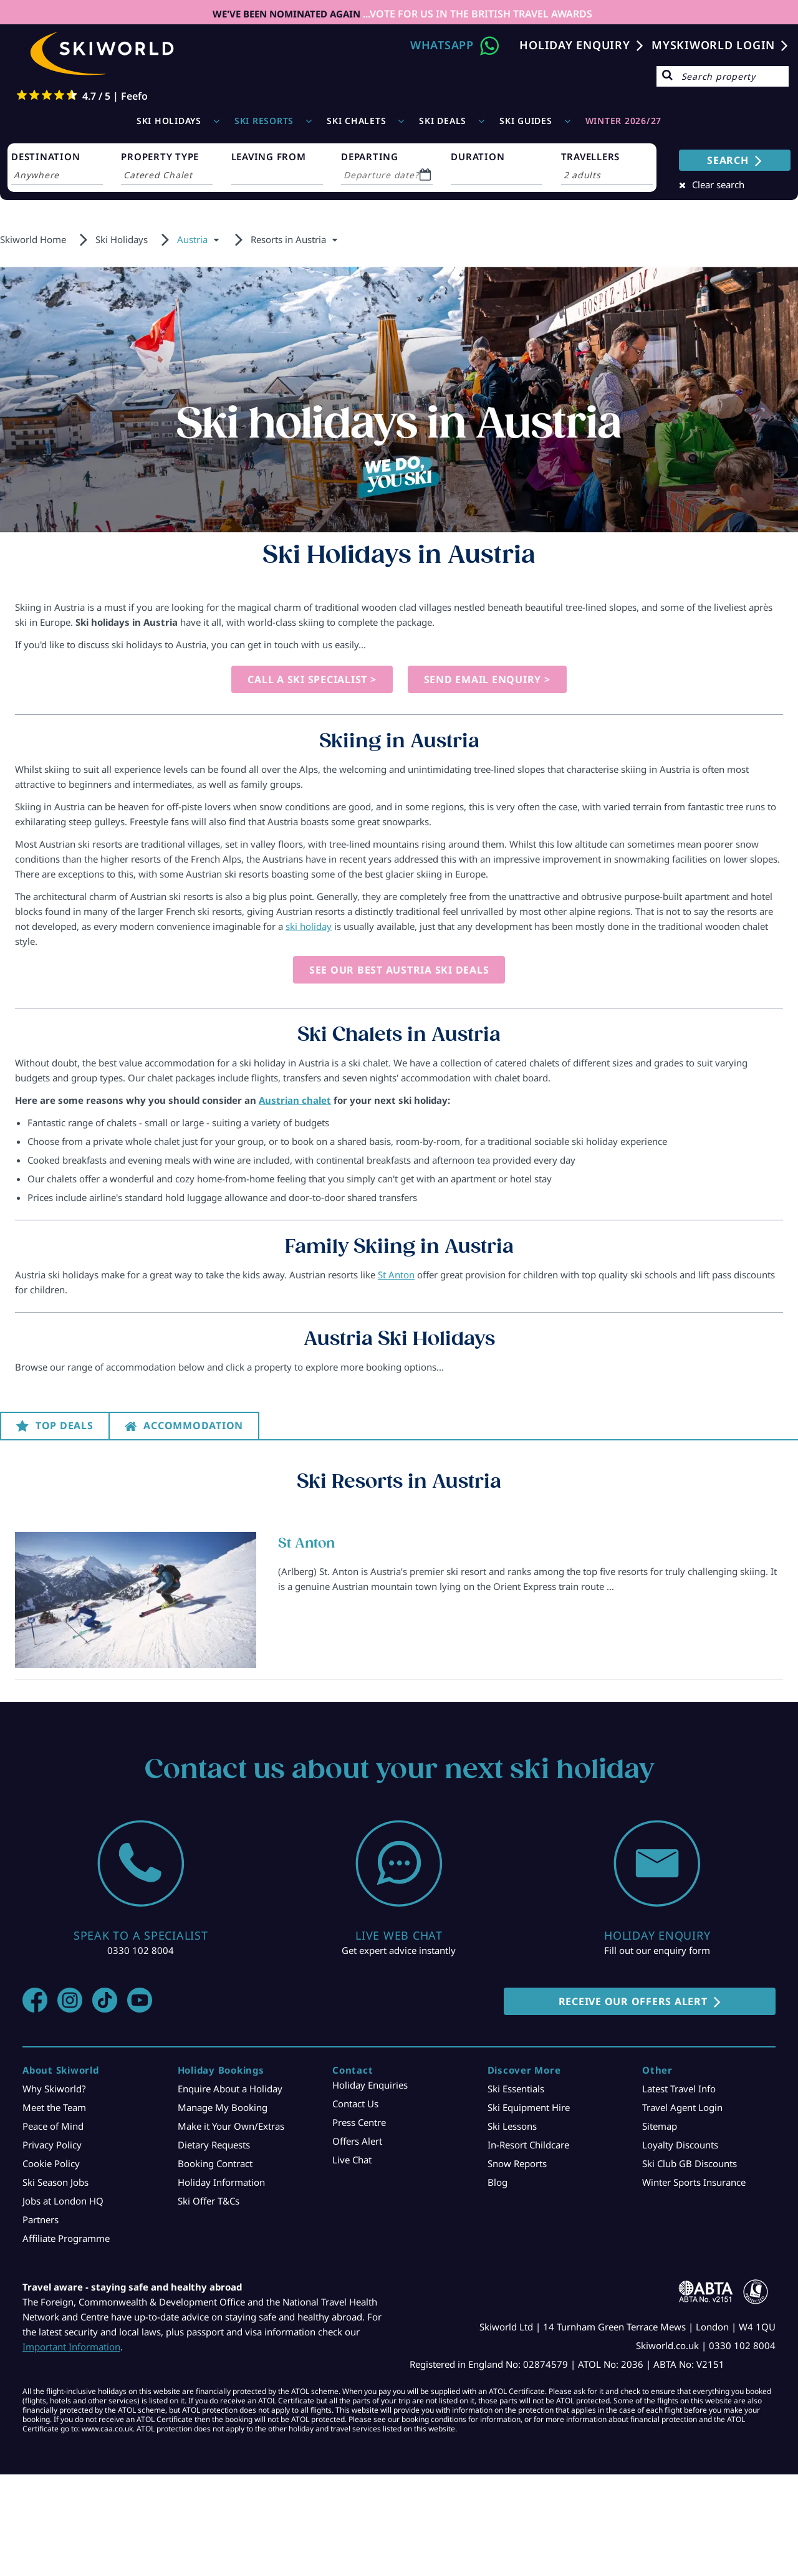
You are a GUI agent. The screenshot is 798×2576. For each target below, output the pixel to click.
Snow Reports (517, 2163)
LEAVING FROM (268, 156)
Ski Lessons (512, 2126)
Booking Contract (215, 2163)
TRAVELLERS (590, 156)
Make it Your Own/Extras (231, 2126)
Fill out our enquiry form (657, 1950)
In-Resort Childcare (528, 2144)
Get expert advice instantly (399, 1950)
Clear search (718, 184)
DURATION (477, 156)
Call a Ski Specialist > (312, 679)
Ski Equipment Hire (529, 2107)
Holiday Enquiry (574, 44)
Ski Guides (525, 121)
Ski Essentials (516, 2088)
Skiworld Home (33, 239)
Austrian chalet (295, 1100)
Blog (497, 2182)
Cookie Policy (51, 2163)
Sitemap (659, 2126)
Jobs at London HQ (62, 2201)
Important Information (71, 2346)
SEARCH (728, 160)
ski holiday (309, 926)
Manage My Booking (222, 2107)
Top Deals (65, 1425)
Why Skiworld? (54, 2088)
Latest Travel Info (679, 2088)
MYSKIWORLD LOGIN (713, 44)
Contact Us (355, 2103)
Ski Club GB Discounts (689, 2163)
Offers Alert (357, 2141)
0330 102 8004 (140, 1950)
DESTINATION (45, 156)
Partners (40, 2219)
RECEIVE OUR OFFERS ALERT (633, 2001)
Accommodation (193, 1425)
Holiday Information (221, 2182)
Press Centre (359, 2122)
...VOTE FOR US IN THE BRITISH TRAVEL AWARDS (476, 14)
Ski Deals (442, 121)
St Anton (396, 1274)
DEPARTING (369, 156)
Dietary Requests (214, 2144)
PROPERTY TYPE (160, 156)
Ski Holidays (169, 121)
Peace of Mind (53, 2126)
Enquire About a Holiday (230, 2088)
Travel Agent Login (682, 2107)
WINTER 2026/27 (623, 121)
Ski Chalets (356, 121)
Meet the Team (54, 2107)
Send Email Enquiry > (487, 679)
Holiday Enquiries (370, 2085)
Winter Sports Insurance (694, 2182)
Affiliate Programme (66, 2238)
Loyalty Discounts (680, 2144)
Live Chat (352, 2159)
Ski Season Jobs (55, 2182)
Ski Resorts (264, 121)
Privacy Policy (52, 2144)
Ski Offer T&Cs (208, 2201)
